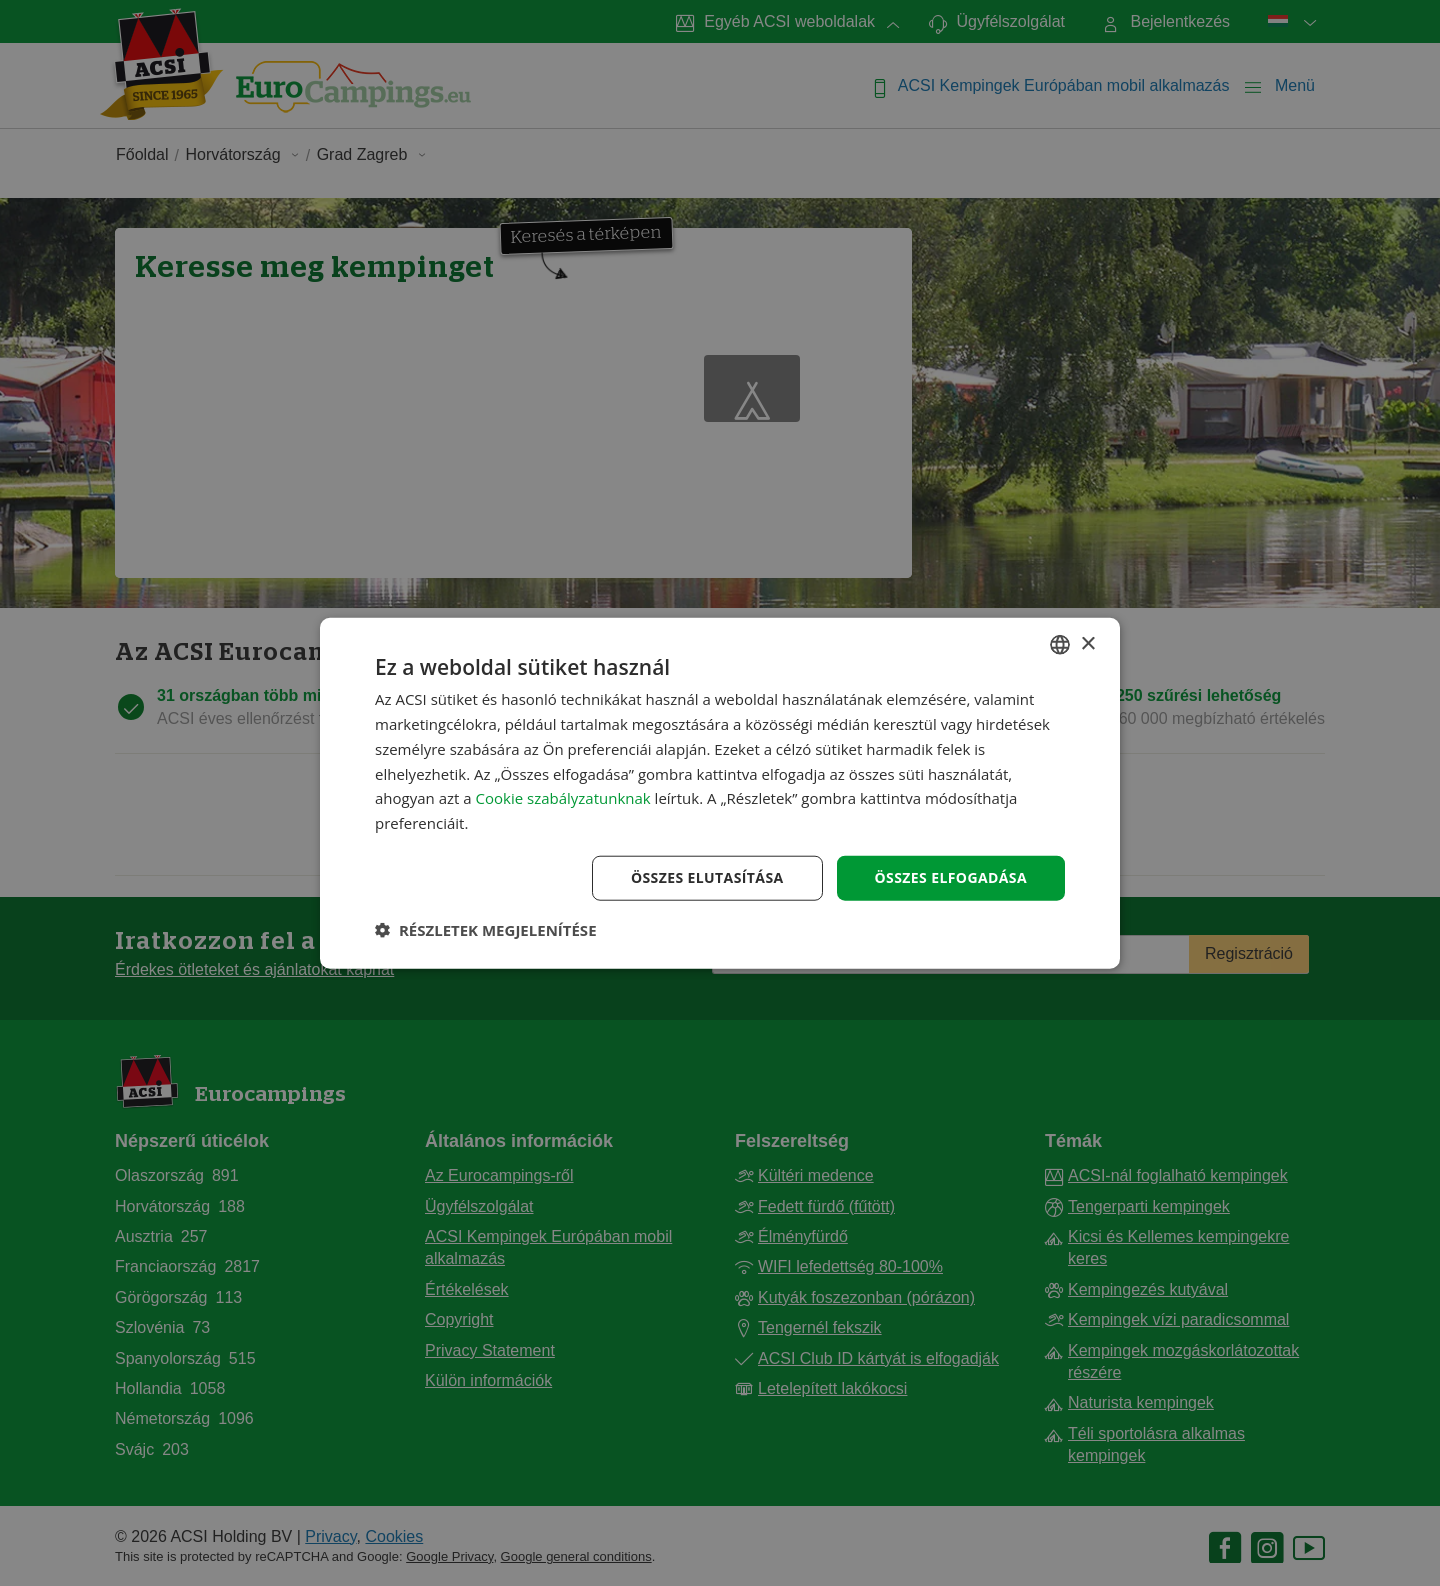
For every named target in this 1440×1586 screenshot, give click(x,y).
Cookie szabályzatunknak (563, 798)
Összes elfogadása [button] (951, 877)
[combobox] (1060, 645)
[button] (486, 929)
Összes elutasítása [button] (707, 877)
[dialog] (720, 793)
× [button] (1087, 643)
